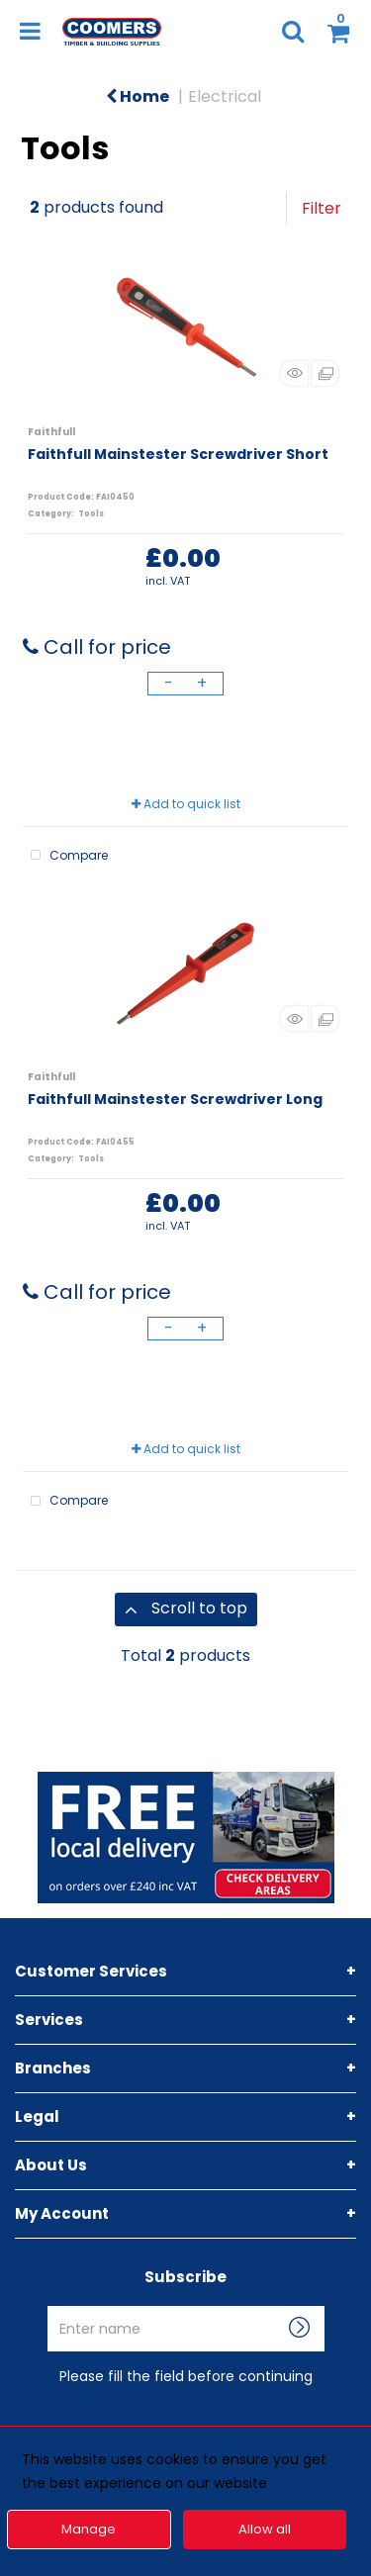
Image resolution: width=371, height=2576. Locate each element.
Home (137, 96)
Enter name (191, 2305)
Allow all (264, 2529)
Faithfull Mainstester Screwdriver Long (175, 1099)
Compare (65, 856)
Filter (321, 208)
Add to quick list (186, 803)
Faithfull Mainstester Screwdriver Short (178, 454)
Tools (91, 513)
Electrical (224, 96)
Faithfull (51, 431)
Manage (88, 2529)
